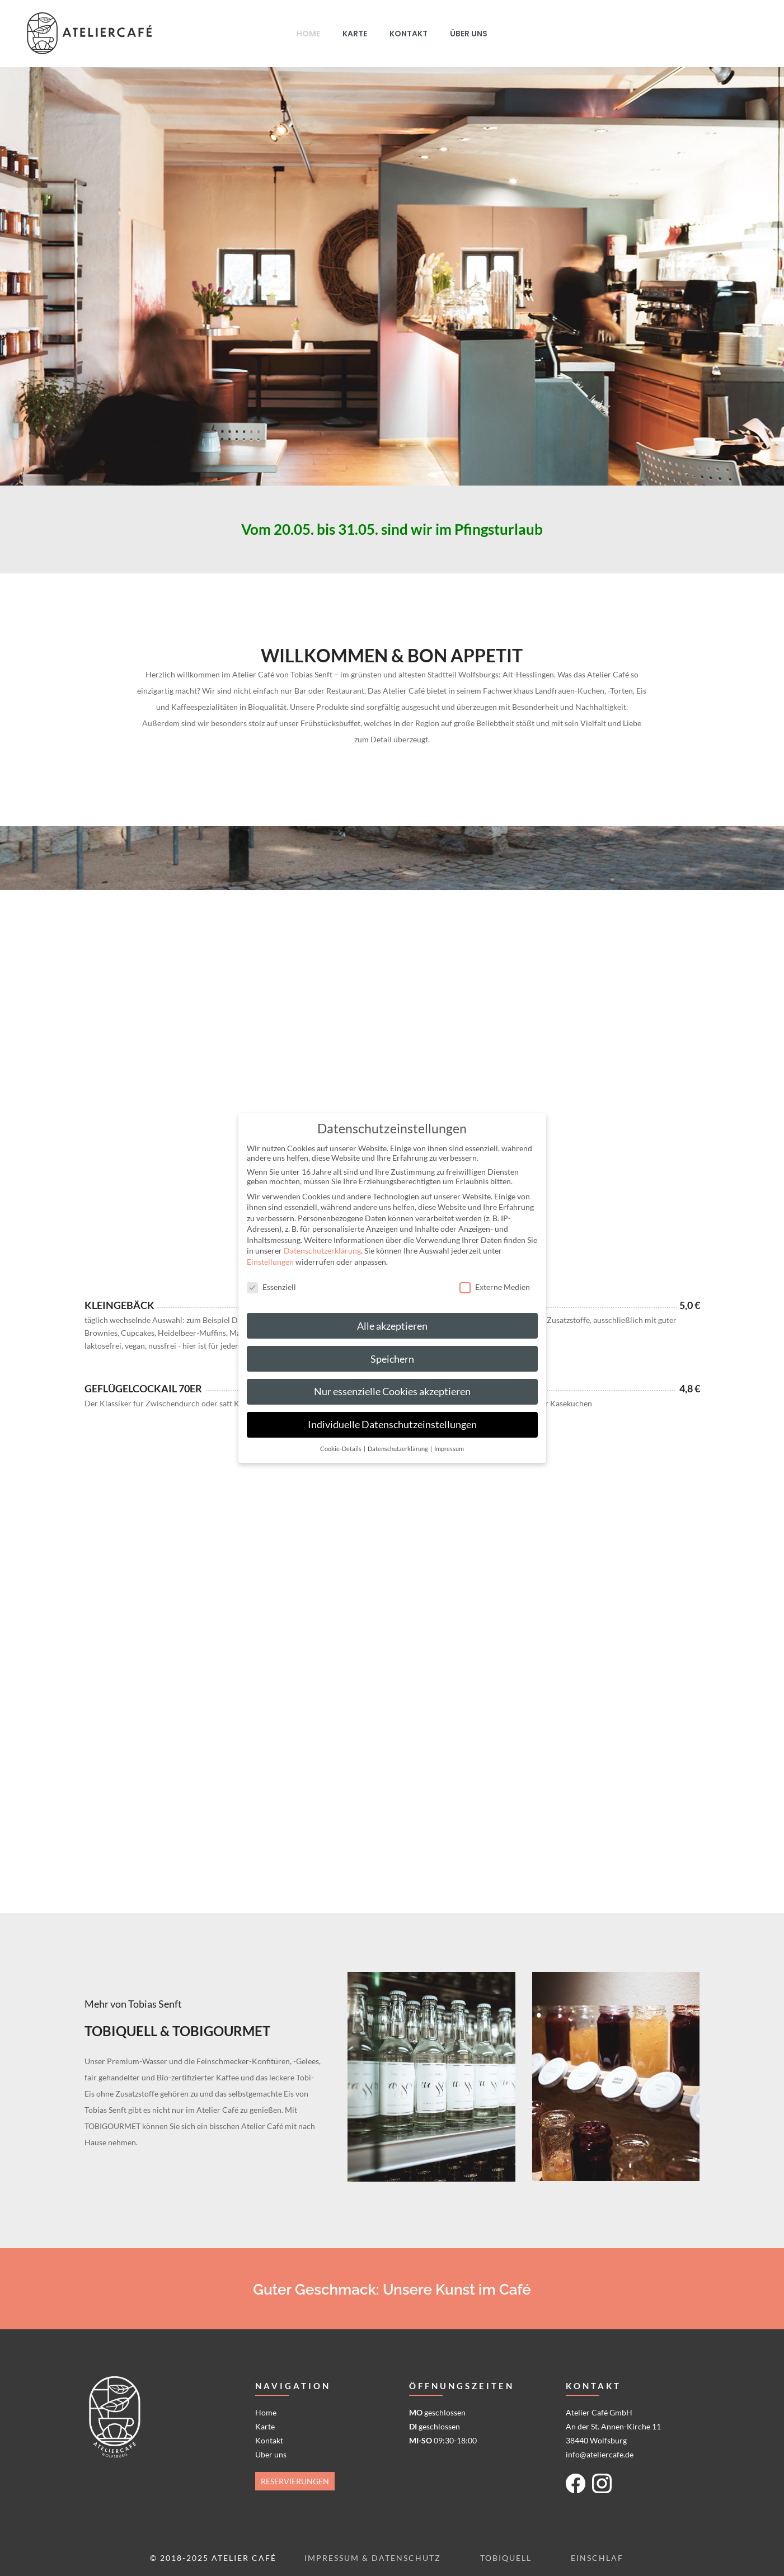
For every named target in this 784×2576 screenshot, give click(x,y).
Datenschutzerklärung (322, 1250)
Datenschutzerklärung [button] (398, 1448)
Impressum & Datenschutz (372, 2558)
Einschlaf (597, 2558)
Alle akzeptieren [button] (392, 1326)
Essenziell (271, 1287)
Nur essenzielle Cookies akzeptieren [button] (392, 1391)
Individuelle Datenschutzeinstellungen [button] (392, 1424)
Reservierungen (295, 2481)
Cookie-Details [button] (341, 1448)
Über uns (271, 2454)
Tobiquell (506, 2558)
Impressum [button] (449, 1448)
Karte (265, 2426)
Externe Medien (494, 1287)
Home (265, 2412)
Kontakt (269, 2440)
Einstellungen (270, 1261)
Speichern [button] (392, 1359)
